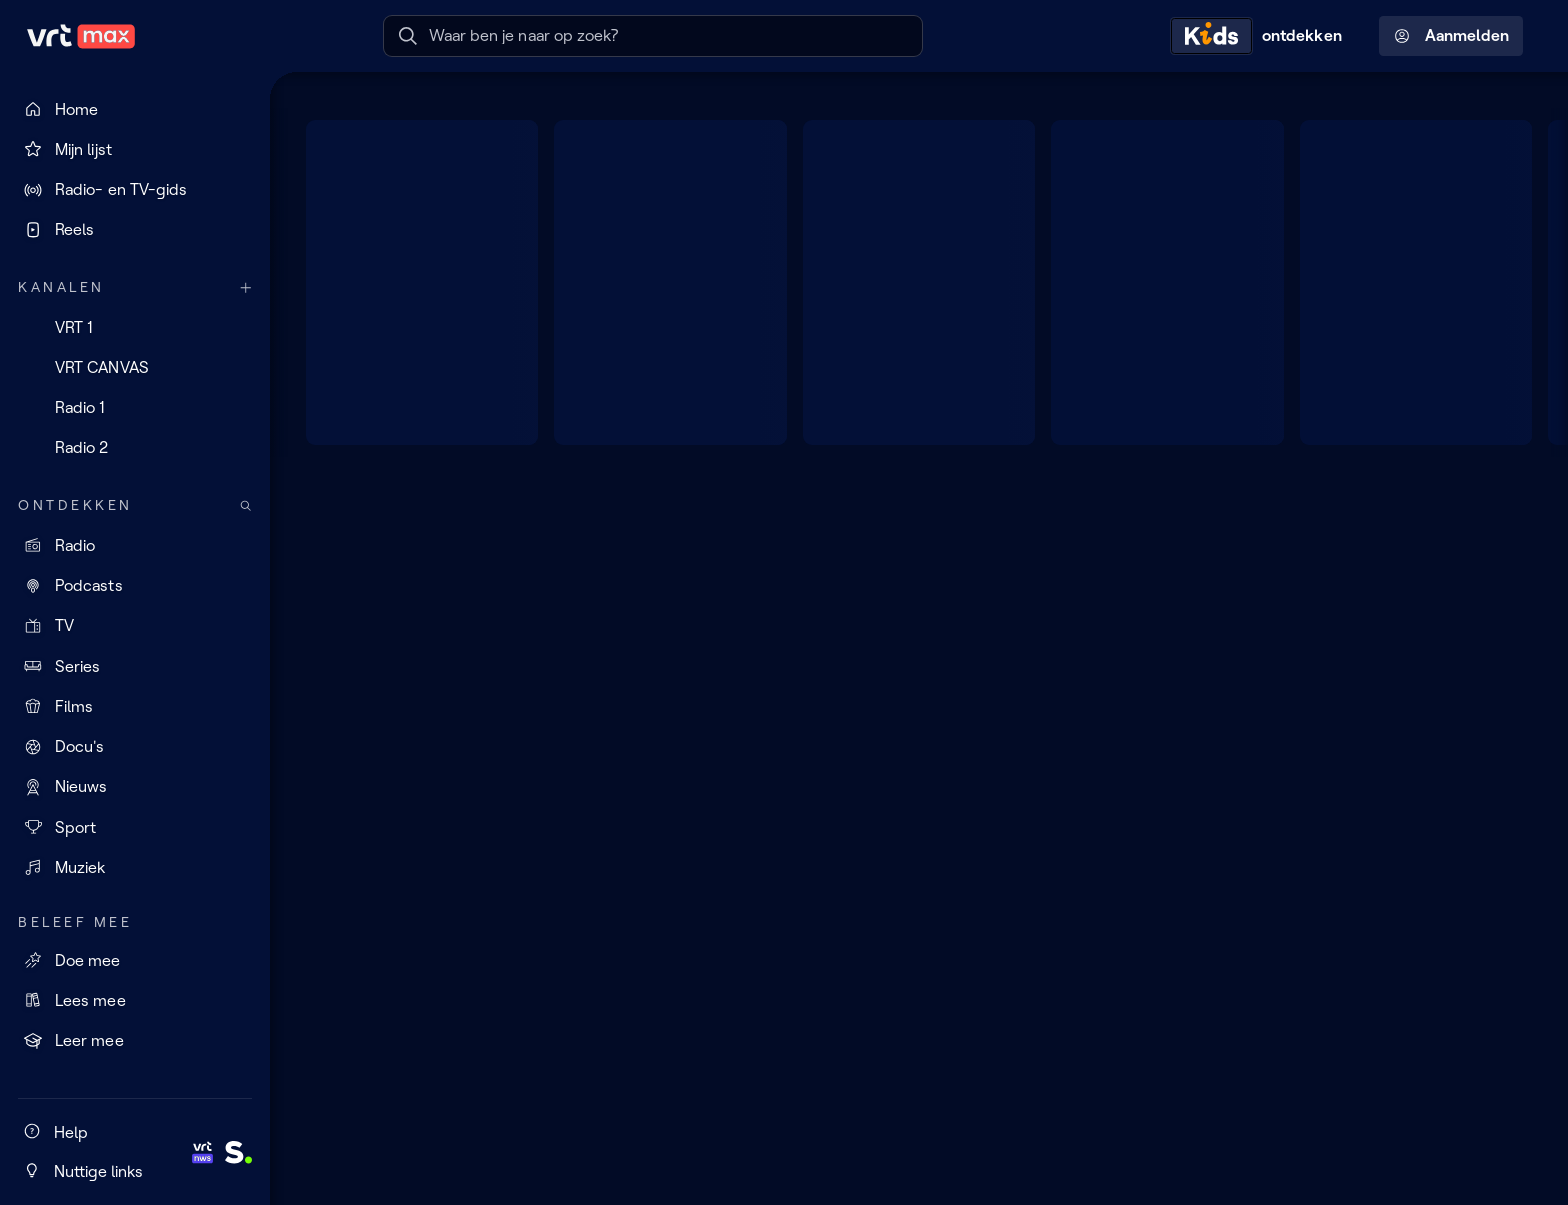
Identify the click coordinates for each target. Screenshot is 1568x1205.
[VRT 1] (135, 327)
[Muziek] (135, 867)
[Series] (135, 666)
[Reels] (135, 230)
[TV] (135, 626)
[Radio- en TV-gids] (135, 190)
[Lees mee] (135, 1000)
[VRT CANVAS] (135, 367)
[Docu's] (135, 747)
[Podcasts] (135, 586)
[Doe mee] (135, 960)
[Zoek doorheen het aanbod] (246, 505)
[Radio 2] (135, 448)
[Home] (135, 109)
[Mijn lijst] (135, 149)
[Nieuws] (135, 787)
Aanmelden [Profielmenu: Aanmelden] (1451, 36)
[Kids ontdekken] (1261, 36)
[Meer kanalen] (246, 287)
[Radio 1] (135, 408)
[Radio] (135, 545)
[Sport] (135, 827)
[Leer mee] (135, 1041)
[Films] (135, 706)
